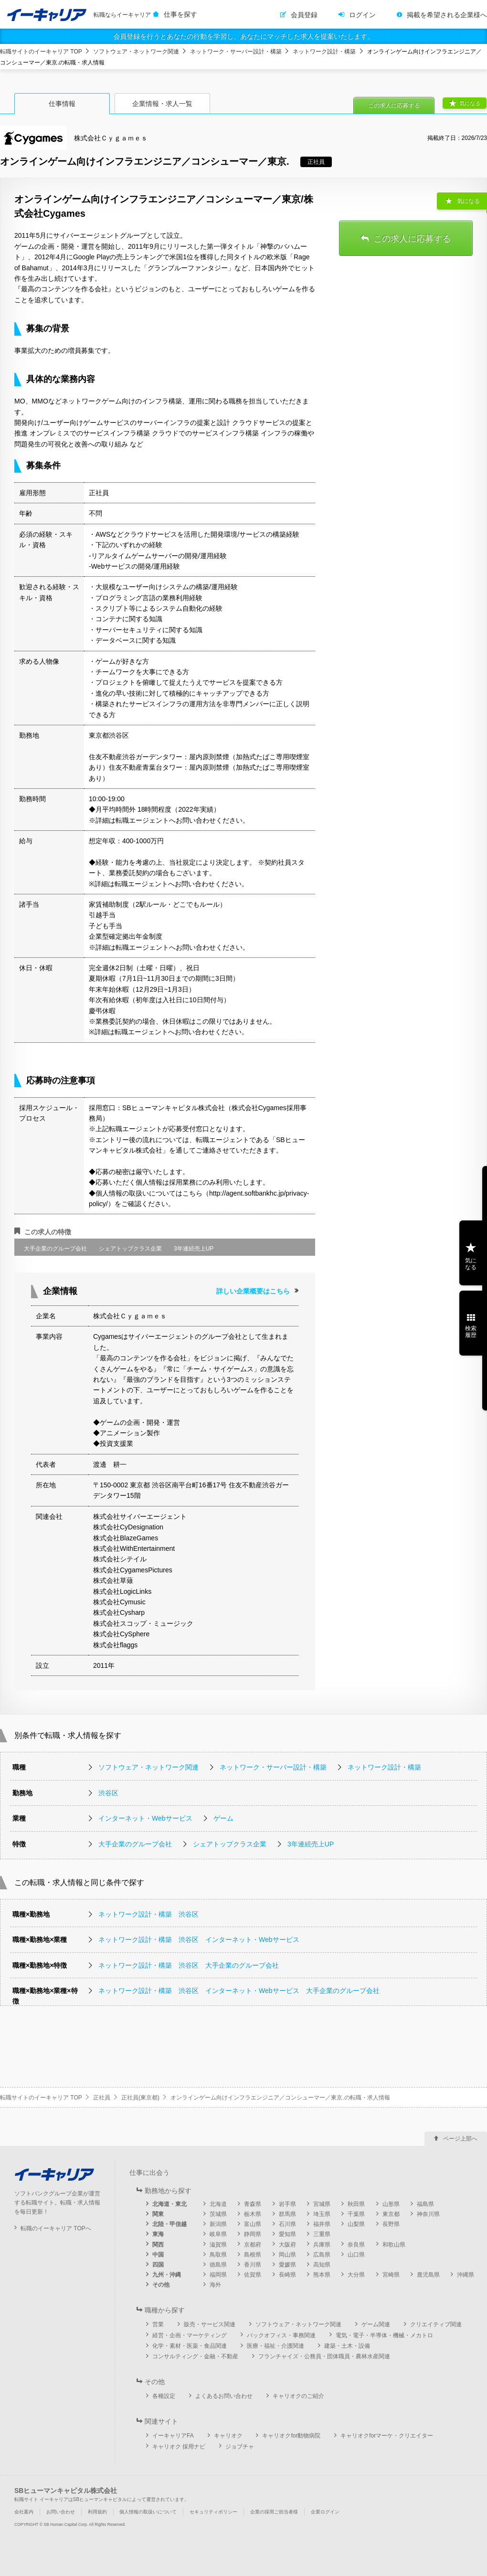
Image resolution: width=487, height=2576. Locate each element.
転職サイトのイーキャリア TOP (41, 51)
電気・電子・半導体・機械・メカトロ (384, 2335)
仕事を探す (180, 14)
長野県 (391, 2224)
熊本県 (321, 2274)
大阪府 (287, 2244)
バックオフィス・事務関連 (281, 2335)
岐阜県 (218, 2234)
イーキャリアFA (173, 2435)
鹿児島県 (428, 2274)
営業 (158, 2324)
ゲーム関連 (375, 2324)
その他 (160, 2284)
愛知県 (287, 2234)
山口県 (356, 2254)
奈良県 (356, 2244)
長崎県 (287, 2274)
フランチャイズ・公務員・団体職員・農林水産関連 (324, 2356)
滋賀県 (218, 2244)
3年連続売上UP (310, 1844)
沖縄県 (465, 2274)
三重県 (321, 2234)
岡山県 (287, 2254)
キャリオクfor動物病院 (291, 2435)
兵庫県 (321, 2244)
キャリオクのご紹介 (298, 2396)
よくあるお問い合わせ (224, 2396)
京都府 (252, 2244)
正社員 (101, 2097)
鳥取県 (218, 2254)
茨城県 (218, 2214)
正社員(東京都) (140, 2097)
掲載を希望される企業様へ (447, 15)
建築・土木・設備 (347, 2346)
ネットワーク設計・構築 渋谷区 (148, 1914)
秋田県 (356, 2204)
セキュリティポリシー (213, 2511)
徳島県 (218, 2264)
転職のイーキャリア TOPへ (56, 2228)
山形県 (391, 2204)
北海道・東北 (169, 2204)
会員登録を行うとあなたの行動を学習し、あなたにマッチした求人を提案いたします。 (243, 36)
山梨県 (356, 2224)
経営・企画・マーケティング (189, 2335)
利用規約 (97, 2511)
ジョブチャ (239, 2446)
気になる (469, 103)
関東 (158, 2214)
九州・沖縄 (166, 2274)
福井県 (321, 2224)
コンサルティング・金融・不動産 (195, 2356)
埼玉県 (321, 2214)
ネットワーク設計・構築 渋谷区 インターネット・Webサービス (198, 1939)
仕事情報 (62, 103)
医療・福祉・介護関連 (275, 2346)
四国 (158, 2264)
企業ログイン (325, 2511)
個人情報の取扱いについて (148, 2511)
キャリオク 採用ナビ (178, 2446)
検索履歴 (470, 1331)
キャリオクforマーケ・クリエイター (386, 2435)
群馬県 (287, 2214)
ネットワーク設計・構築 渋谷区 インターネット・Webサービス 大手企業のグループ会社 (239, 1990)
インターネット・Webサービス (145, 1818)
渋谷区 (108, 1793)
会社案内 (23, 2511)
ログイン (362, 15)
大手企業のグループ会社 (135, 1844)
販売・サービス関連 (209, 2324)
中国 (158, 2254)
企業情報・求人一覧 (162, 103)
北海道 (218, 2204)
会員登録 (304, 15)
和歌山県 (393, 2244)
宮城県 (321, 2204)
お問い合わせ (60, 2511)
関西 (158, 2244)
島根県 (252, 2254)
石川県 (287, 2224)
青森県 (252, 2204)
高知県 (321, 2264)
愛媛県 (287, 2264)
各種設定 (163, 2396)
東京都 (391, 2214)
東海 (158, 2234)
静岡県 (252, 2234)
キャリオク (228, 2435)
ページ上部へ (460, 2138)
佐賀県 (252, 2274)
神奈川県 (428, 2214)
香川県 (252, 2264)
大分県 (356, 2274)
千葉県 (356, 2214)
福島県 (425, 2204)
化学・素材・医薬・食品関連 (189, 2346)
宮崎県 (391, 2274)
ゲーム (223, 1818)
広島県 (321, 2254)
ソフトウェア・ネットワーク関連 (136, 51)
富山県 (252, 2224)
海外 (215, 2284)
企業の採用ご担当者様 (274, 2511)
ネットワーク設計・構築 (324, 51)
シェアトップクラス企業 (229, 1844)
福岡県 (218, 2274)
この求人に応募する (394, 105)
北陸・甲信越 (169, 2224)
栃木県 (252, 2214)
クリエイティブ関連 (436, 2324)
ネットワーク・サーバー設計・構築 (236, 51)
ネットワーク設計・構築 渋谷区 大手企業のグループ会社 (188, 1965)
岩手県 (287, 2204)
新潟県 (218, 2224)
